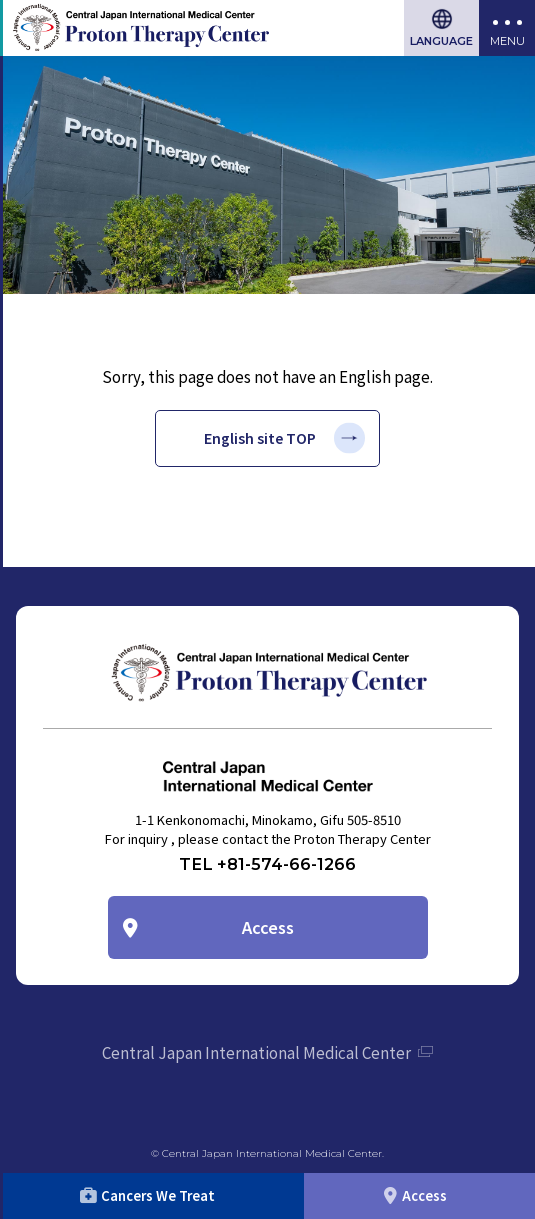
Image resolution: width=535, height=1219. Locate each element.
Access (268, 927)
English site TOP (260, 438)
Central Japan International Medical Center (256, 1052)
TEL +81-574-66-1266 (267, 864)
